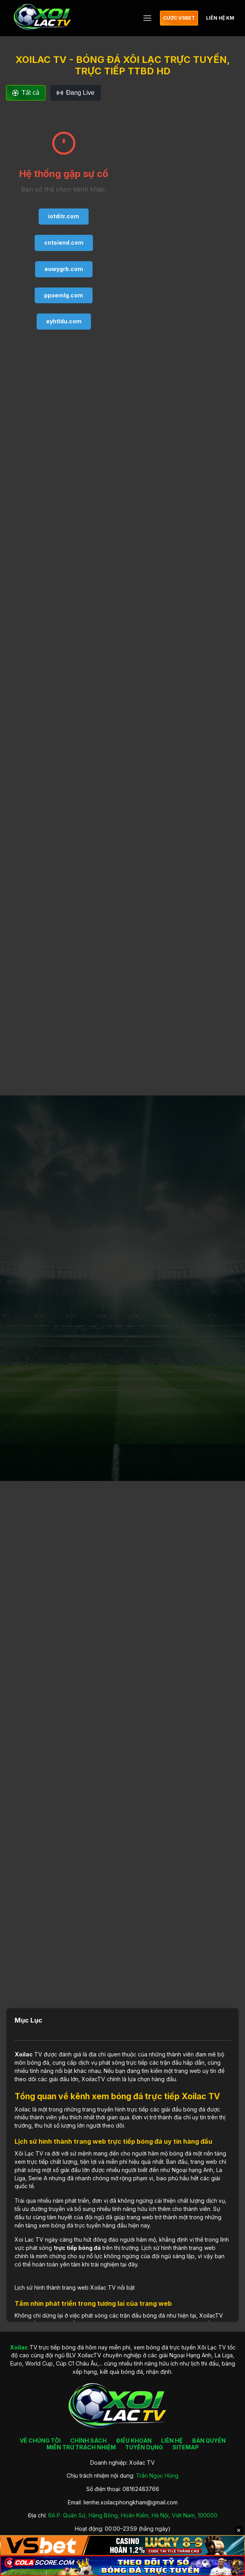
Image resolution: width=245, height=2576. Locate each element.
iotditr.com (63, 216)
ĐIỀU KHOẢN (134, 2440)
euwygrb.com (64, 269)
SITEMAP (186, 2447)
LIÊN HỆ (172, 2440)
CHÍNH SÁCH (88, 2440)
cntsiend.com (64, 242)
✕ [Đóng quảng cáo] (238, 2530)
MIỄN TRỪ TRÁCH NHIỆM (81, 2447)
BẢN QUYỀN (209, 2440)
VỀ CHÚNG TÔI (40, 2440)
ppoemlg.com (63, 295)
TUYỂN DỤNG (144, 2447)
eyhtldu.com (64, 321)
